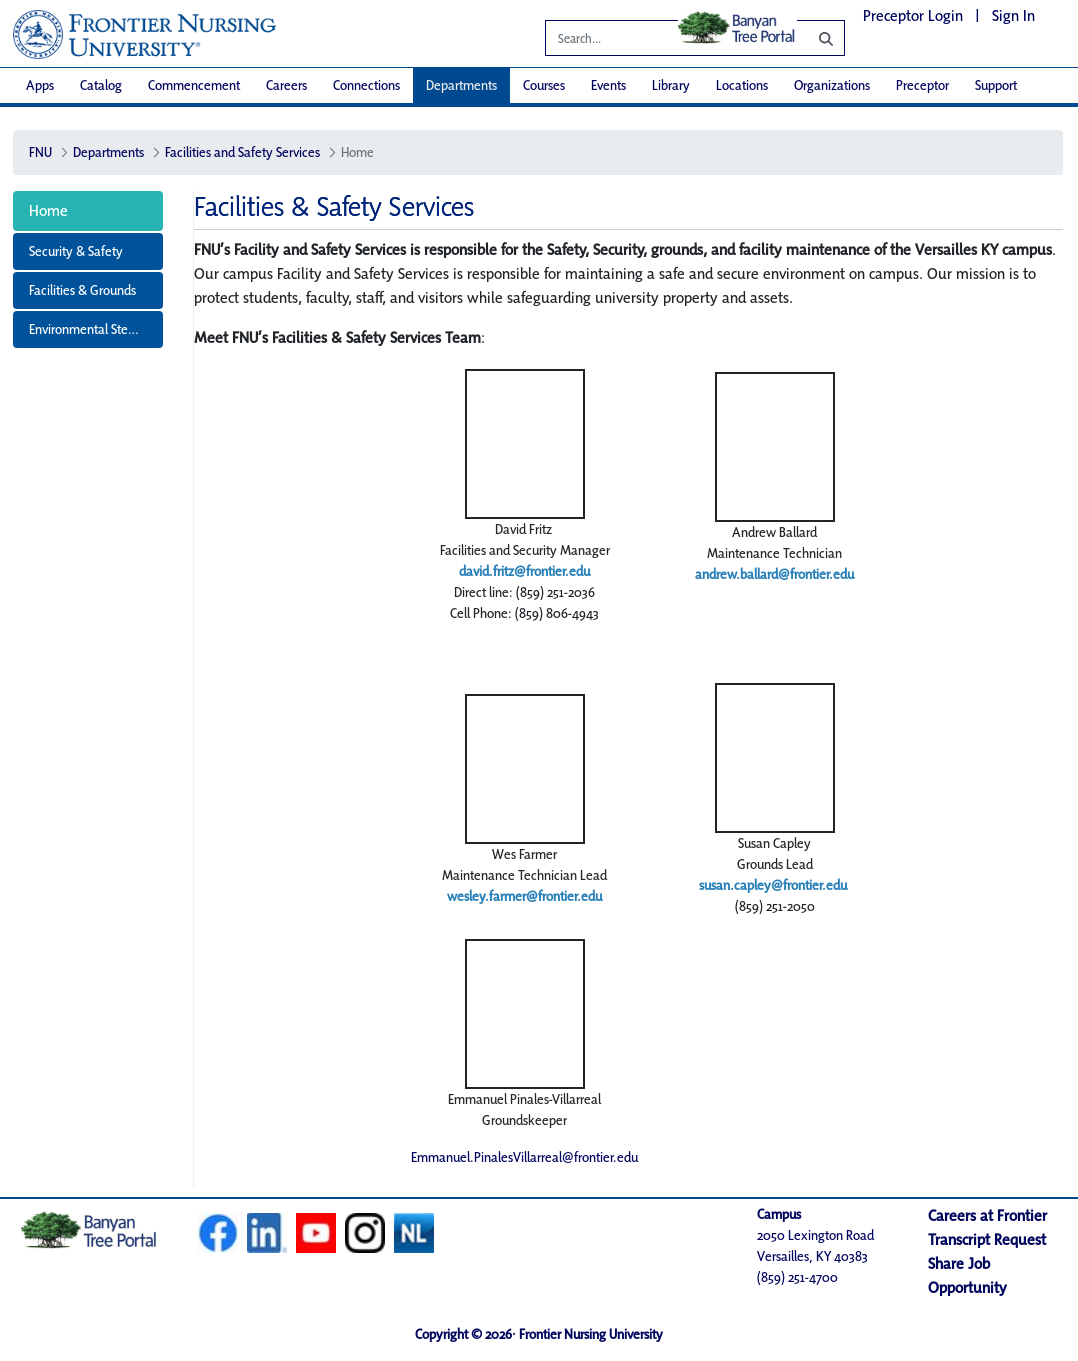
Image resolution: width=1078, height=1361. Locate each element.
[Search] (811, 38)
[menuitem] (40, 85)
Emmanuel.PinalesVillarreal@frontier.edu (524, 1157)
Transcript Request (987, 1239)
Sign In (1013, 15)
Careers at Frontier (987, 1215)
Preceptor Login (913, 15)
